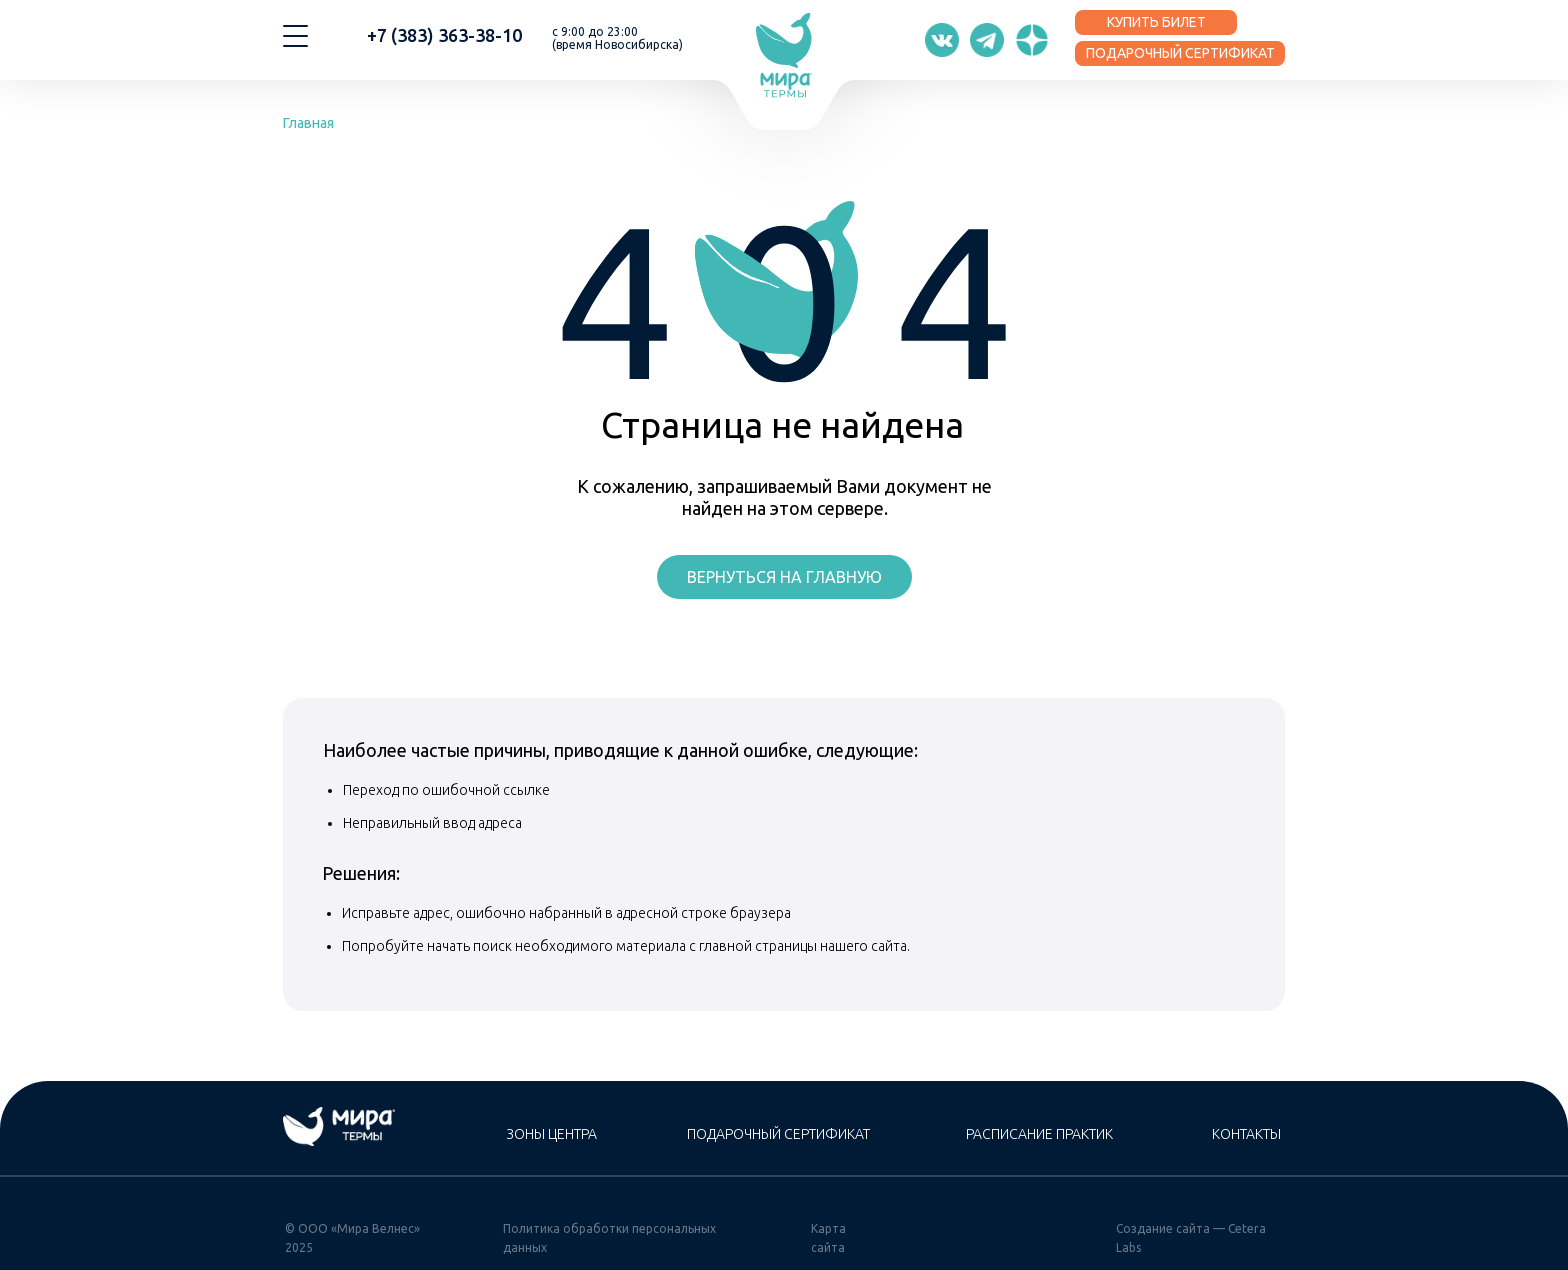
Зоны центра (551, 1134)
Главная (308, 123)
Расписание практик (1039, 1134)
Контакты (1246, 1134)
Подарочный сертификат (778, 1134)
